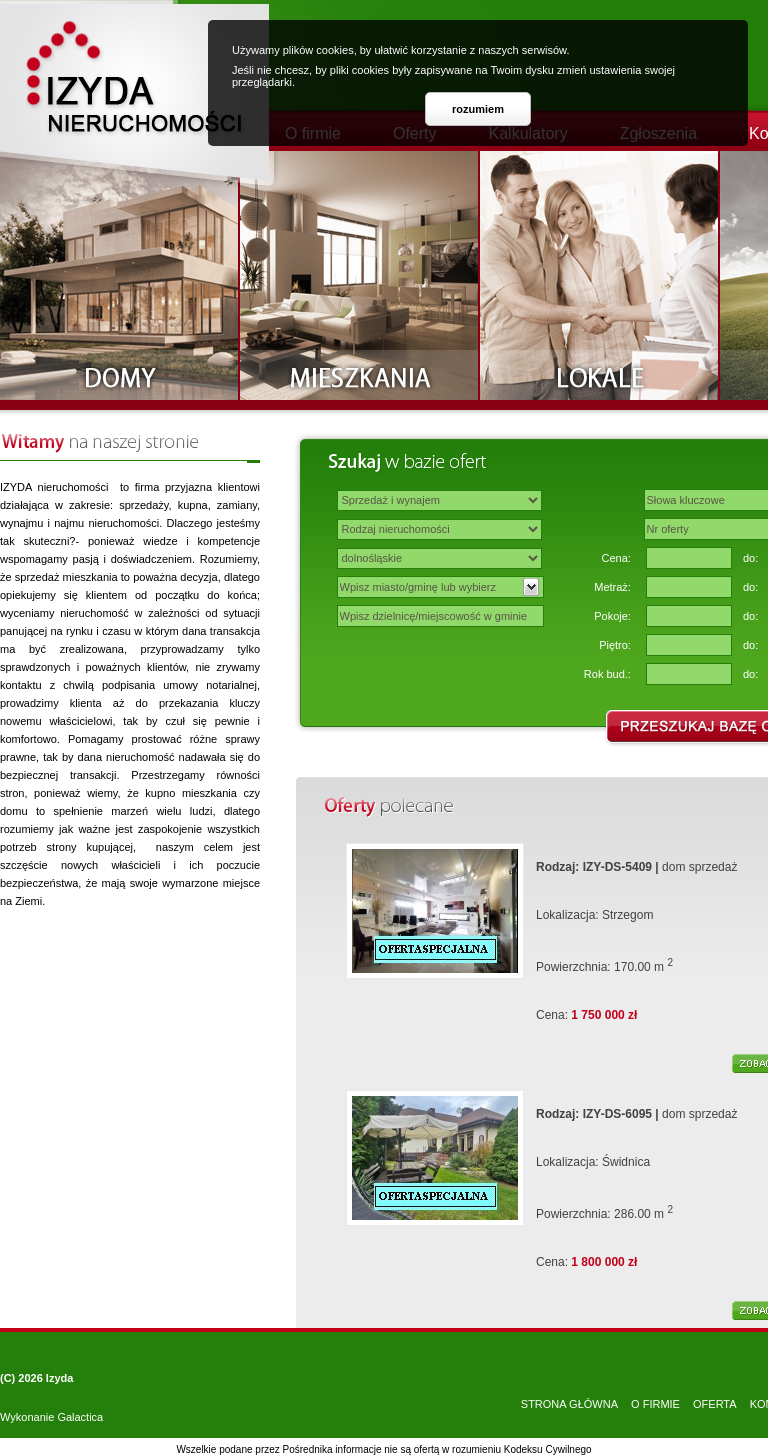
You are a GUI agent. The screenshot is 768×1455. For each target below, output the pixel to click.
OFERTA (715, 1404)
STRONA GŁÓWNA (569, 1404)
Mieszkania (360, 275)
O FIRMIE (655, 1404)
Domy (120, 275)
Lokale (600, 275)
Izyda (60, 1378)
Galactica (80, 1417)
